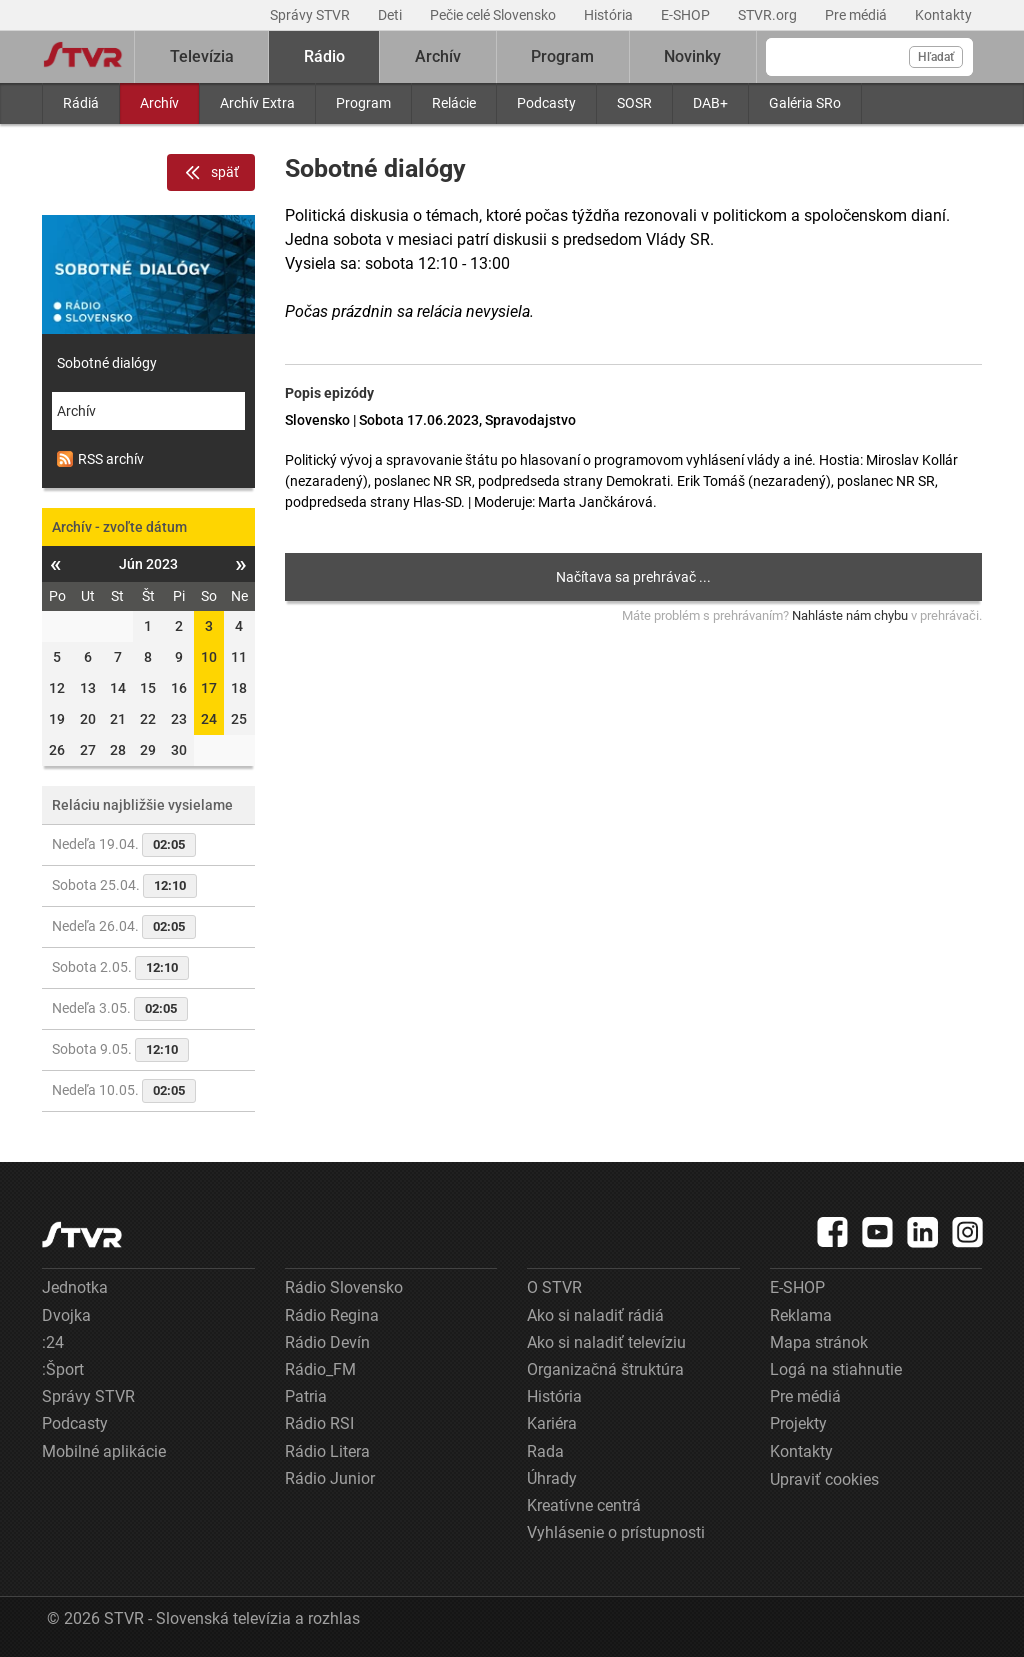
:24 (53, 1342)
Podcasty (546, 103)
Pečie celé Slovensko (494, 15)
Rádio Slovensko (344, 1287)
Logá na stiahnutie (836, 1369)
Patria (306, 1396)
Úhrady (552, 1478)
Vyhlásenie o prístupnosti (616, 1532)
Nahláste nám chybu (850, 615)
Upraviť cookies (824, 1479)
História (610, 15)
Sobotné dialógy (107, 363)
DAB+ (710, 103)
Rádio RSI (319, 1423)
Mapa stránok (819, 1342)
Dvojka (66, 1315)
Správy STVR (311, 15)
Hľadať (936, 57)
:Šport (63, 1369)
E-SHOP (687, 15)
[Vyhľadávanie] (869, 57)
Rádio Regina (332, 1315)
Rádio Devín (327, 1342)
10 (209, 657)
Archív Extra (257, 103)
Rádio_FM (320, 1369)
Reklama (801, 1315)
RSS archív (100, 459)
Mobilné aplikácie (104, 1451)
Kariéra (552, 1423)
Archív (159, 103)
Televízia (202, 56)
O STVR (554, 1287)
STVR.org (769, 15)
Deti (391, 15)
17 (209, 688)
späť (211, 173)
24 (209, 719)
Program (363, 103)
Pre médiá (857, 15)
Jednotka (75, 1287)
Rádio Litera (327, 1451)
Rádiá (81, 103)
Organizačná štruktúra (605, 1369)
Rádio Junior (330, 1478)
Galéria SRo (805, 103)
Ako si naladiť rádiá (595, 1315)
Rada (545, 1451)
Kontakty (943, 15)
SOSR (634, 103)
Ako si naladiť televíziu (606, 1342)
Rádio (324, 56)
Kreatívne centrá (584, 1505)
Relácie (454, 103)
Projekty (798, 1423)
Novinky (692, 56)
